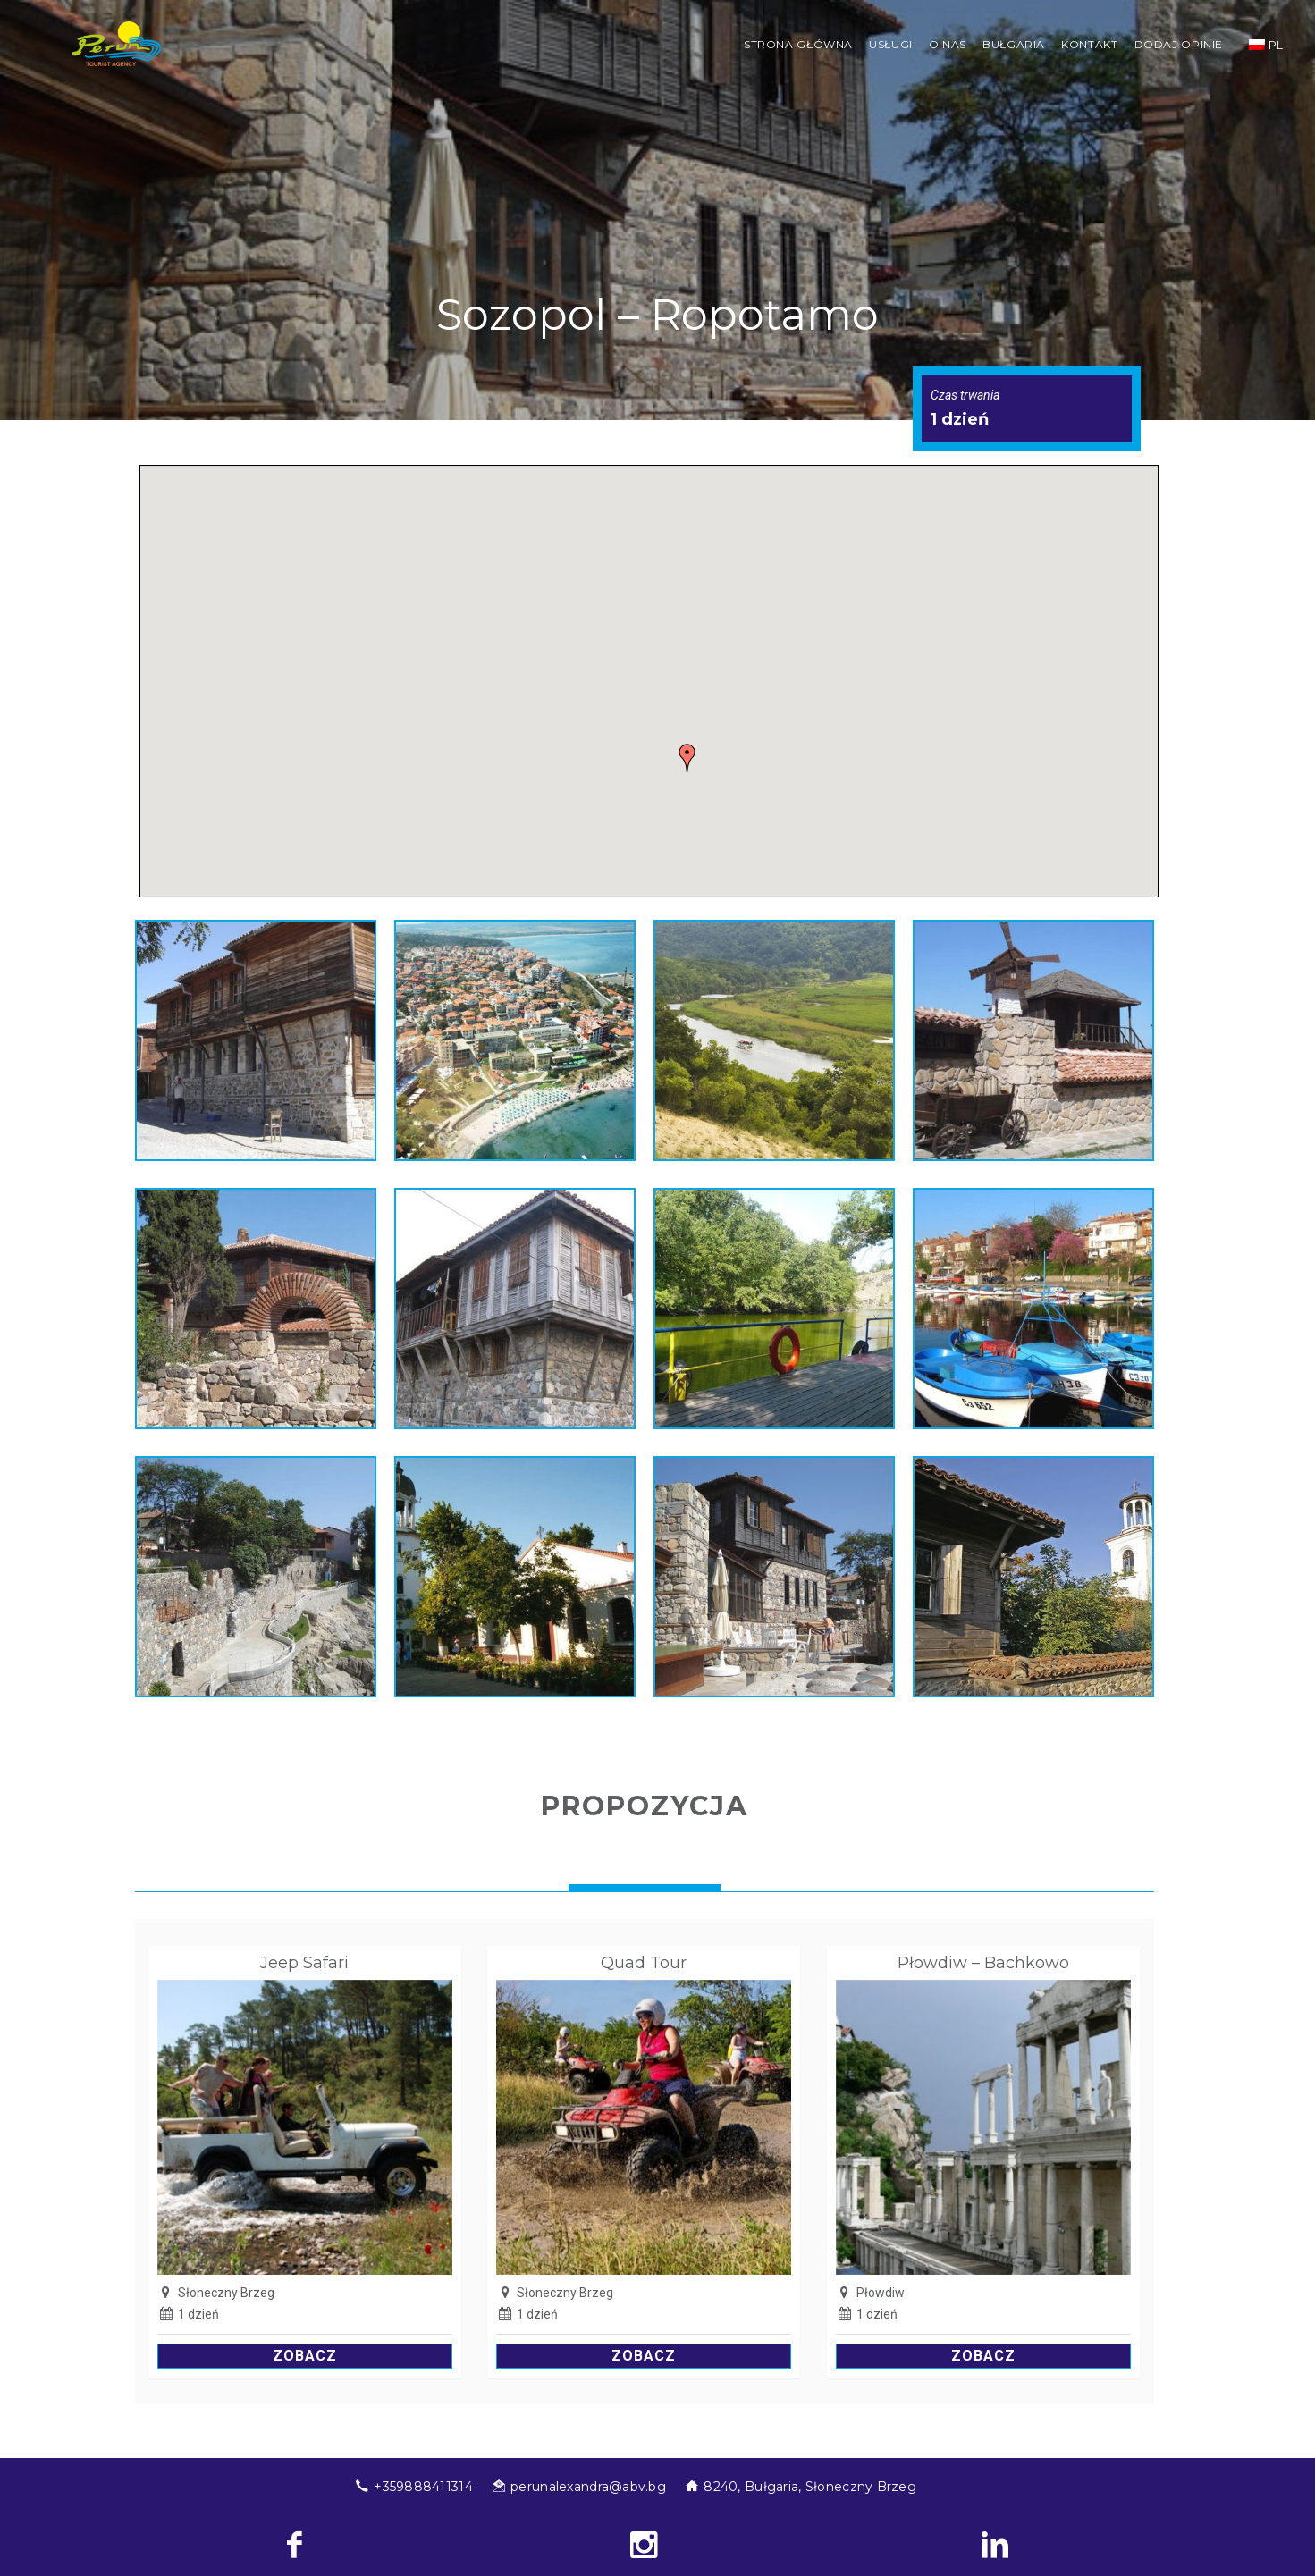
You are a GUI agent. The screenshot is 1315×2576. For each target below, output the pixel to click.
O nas (947, 44)
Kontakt (1089, 44)
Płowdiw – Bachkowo (983, 1963)
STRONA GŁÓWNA (798, 44)
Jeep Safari (304, 1963)
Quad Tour (644, 1963)
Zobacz (305, 2355)
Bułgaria (1013, 44)
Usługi (891, 44)
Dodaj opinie (1179, 44)
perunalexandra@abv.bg (588, 2487)
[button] (687, 758)
